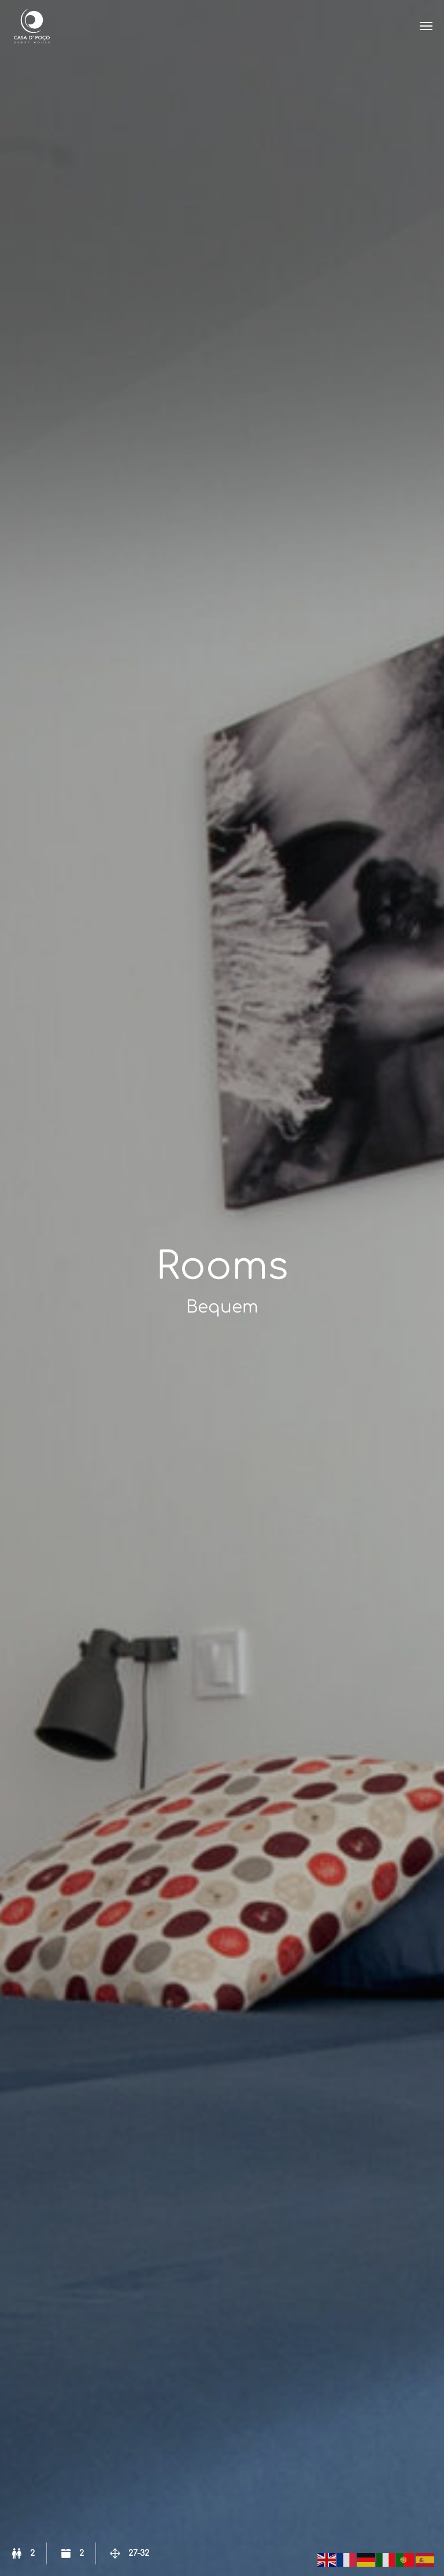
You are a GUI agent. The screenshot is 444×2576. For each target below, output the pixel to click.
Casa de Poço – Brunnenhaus (32, 26)
